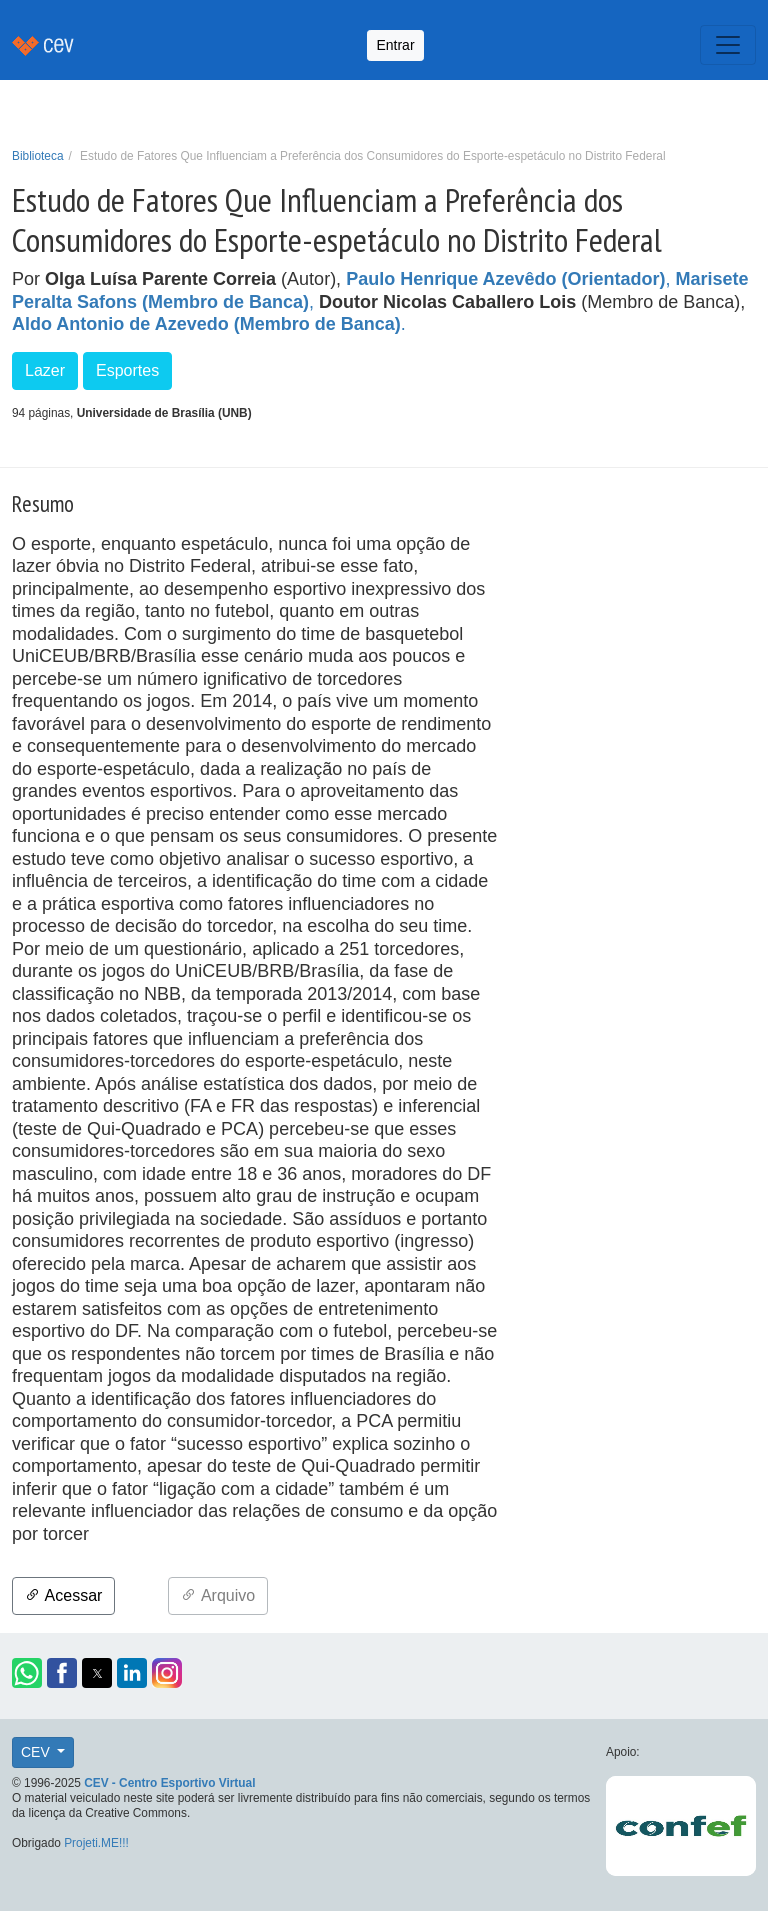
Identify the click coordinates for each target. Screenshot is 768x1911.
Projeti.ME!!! (96, 1843)
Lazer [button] (45, 370)
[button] (27, 1673)
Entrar (395, 45)
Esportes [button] (127, 370)
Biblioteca (38, 156)
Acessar (63, 1595)
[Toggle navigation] (728, 45)
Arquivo (218, 1595)
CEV (37, 1752)
